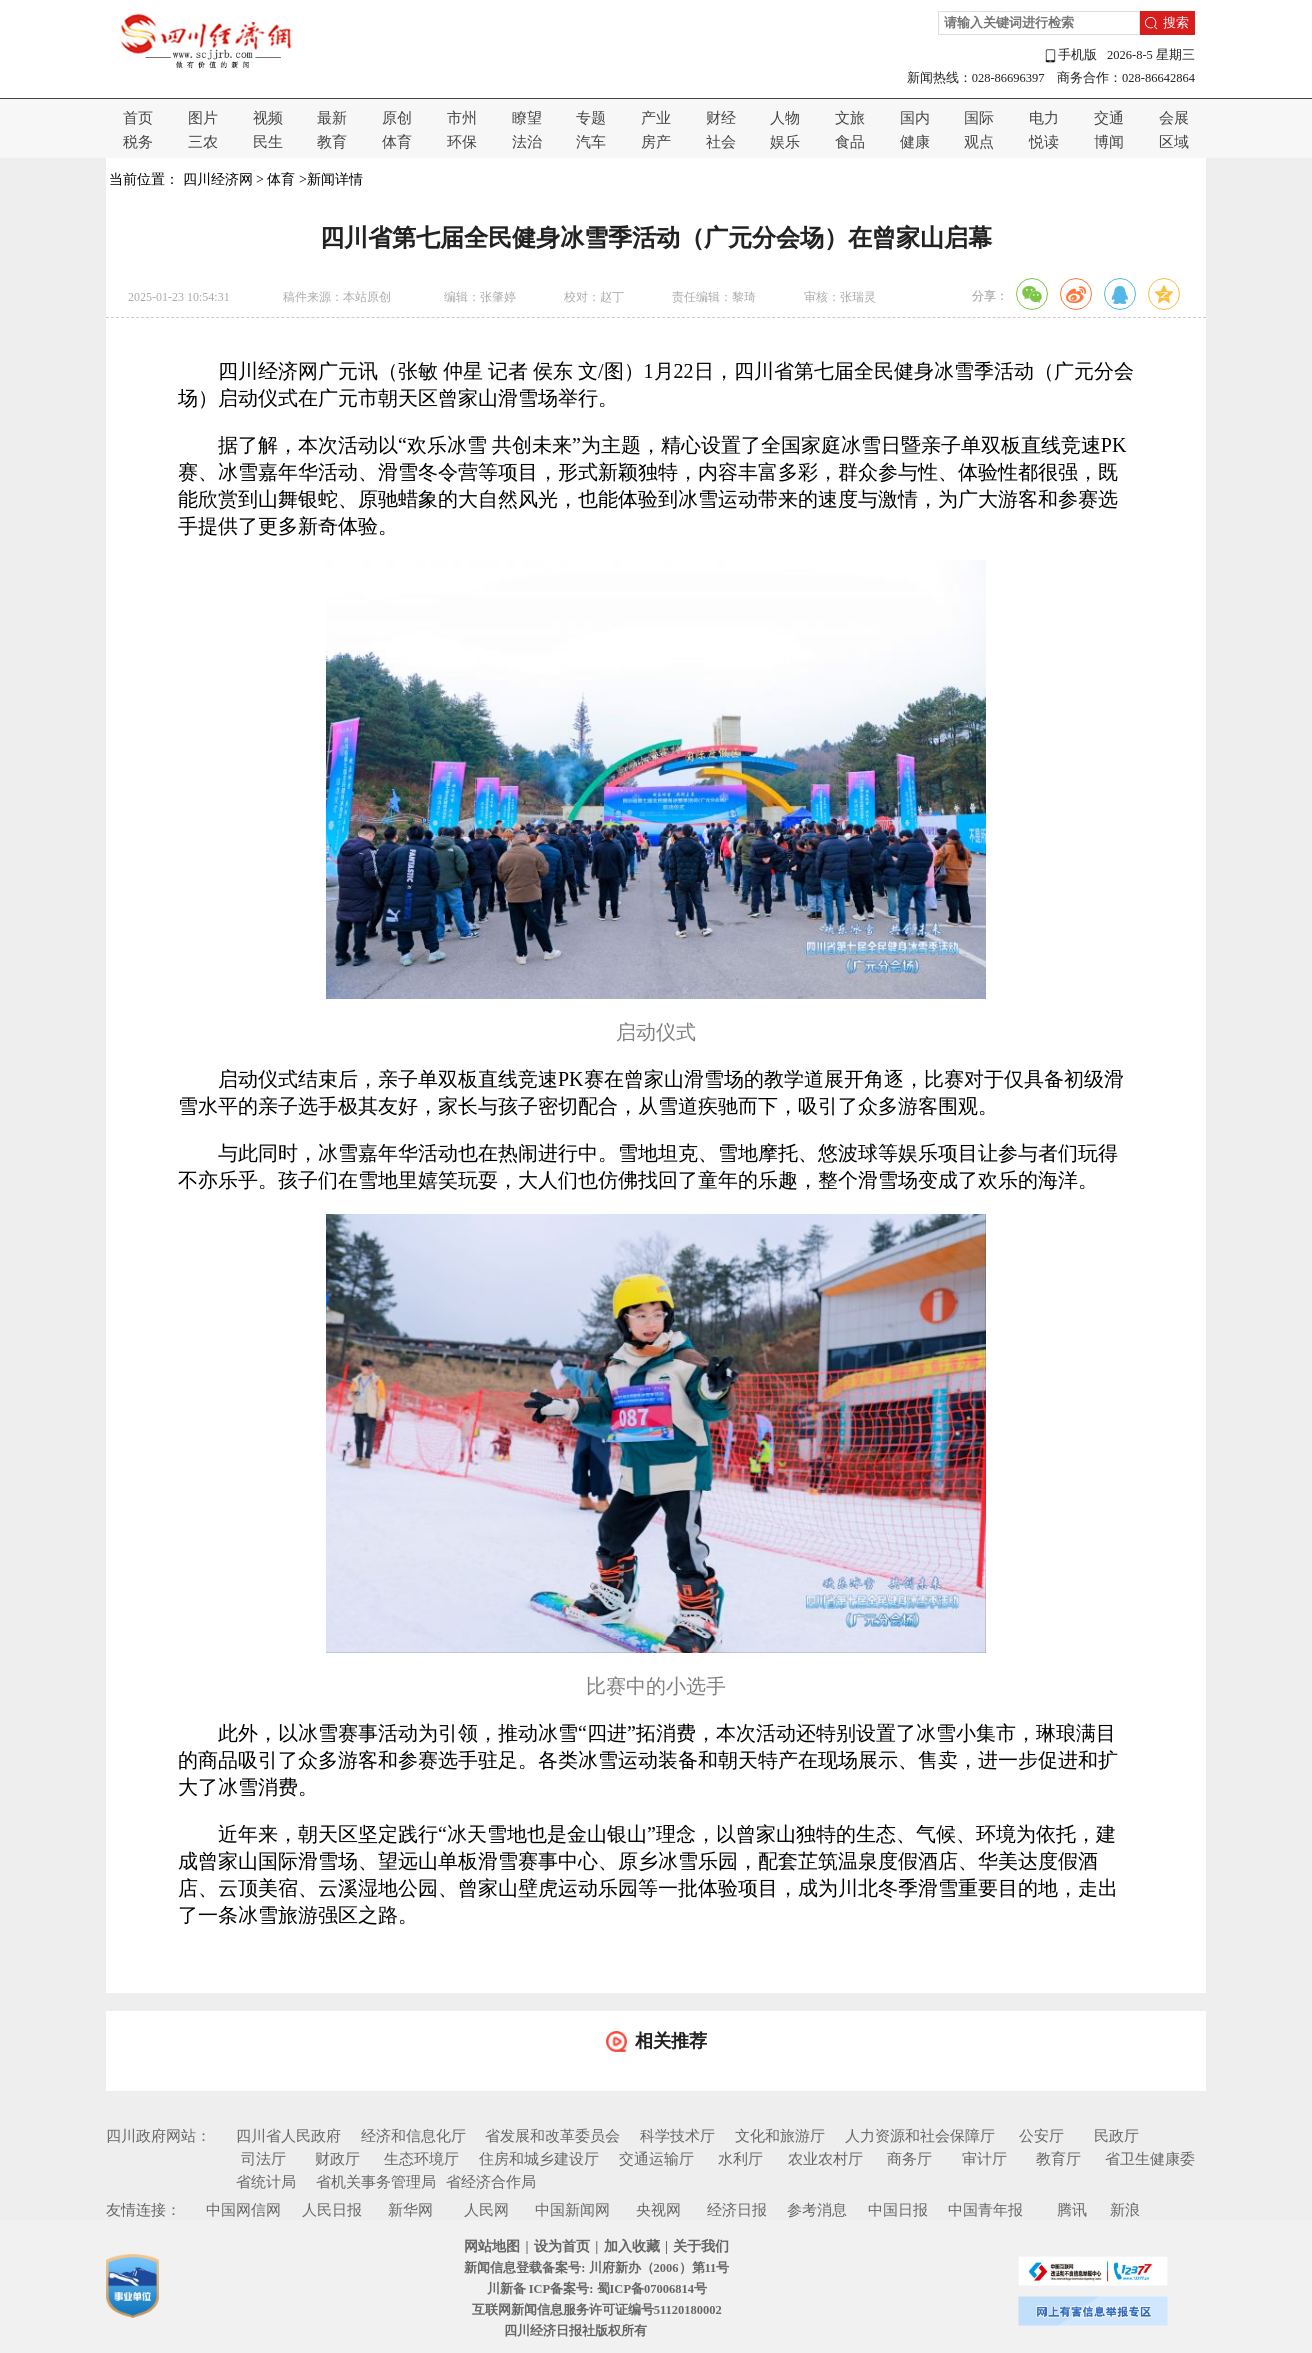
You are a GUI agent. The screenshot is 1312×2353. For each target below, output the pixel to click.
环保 (462, 142)
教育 (332, 142)
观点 (979, 142)
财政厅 (337, 2159)
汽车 (591, 142)
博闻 (1109, 142)
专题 (591, 118)
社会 (721, 142)
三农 (203, 142)
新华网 (410, 2210)
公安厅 (1041, 2136)
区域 (1174, 142)
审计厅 (984, 2159)
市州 (462, 118)
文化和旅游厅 (780, 2136)
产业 (656, 118)
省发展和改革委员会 (552, 2136)
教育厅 (1058, 2159)
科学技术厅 (677, 2136)
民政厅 (1116, 2136)
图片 (203, 118)
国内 (915, 118)
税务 (138, 142)
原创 (397, 118)
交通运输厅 (656, 2159)
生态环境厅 (421, 2159)
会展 (1174, 118)
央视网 (658, 2210)
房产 (656, 142)
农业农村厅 (825, 2159)
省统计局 (266, 2182)
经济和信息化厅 (413, 2136)
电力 (1044, 118)
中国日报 (898, 2210)
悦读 (1044, 142)
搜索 (1176, 23)
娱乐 (785, 142)
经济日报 (737, 2210)
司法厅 (263, 2159)
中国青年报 (985, 2210)
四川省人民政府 (288, 2136)
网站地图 (492, 2246)
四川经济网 (218, 179)
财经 (721, 118)
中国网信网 (243, 2210)
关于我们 (701, 2246)
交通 (1109, 118)
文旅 (850, 118)
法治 (527, 142)
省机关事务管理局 (376, 2182)
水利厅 (740, 2159)
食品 (850, 142)
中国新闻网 (572, 2210)
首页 (138, 118)
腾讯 (1072, 2210)
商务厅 (909, 2159)
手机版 (1070, 55)
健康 (915, 142)
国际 (979, 118)
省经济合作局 (491, 2182)
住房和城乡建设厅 (539, 2159)
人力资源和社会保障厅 (920, 2136)
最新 (332, 118)
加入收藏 (632, 2246)
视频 (268, 118)
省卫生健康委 (1150, 2159)
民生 (268, 142)
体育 (397, 142)
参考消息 (817, 2210)
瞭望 (527, 118)
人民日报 (332, 2210)
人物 (785, 118)
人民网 (486, 2210)
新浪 (1125, 2210)
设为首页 (562, 2246)
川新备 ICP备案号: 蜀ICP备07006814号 (597, 2289)
